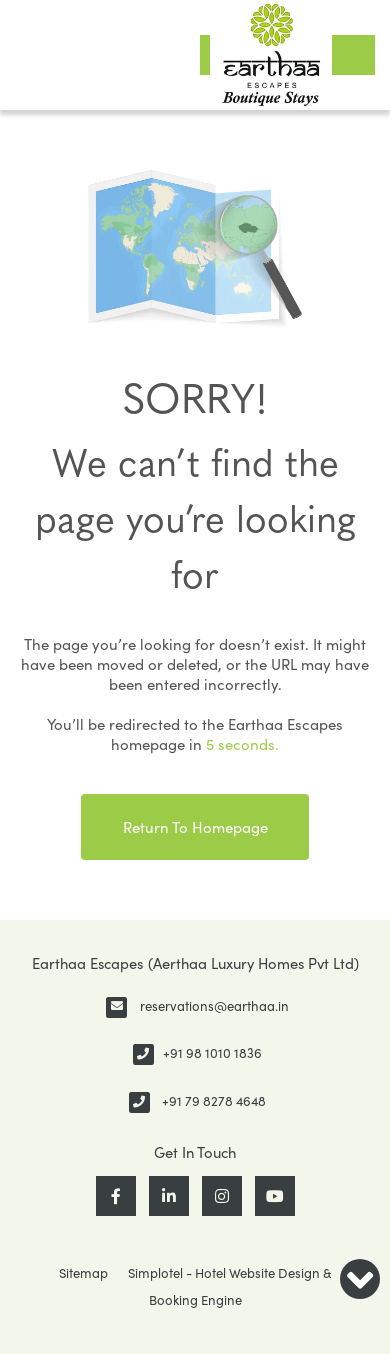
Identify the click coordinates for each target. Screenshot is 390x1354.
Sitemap (83, 1273)
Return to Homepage (195, 827)
